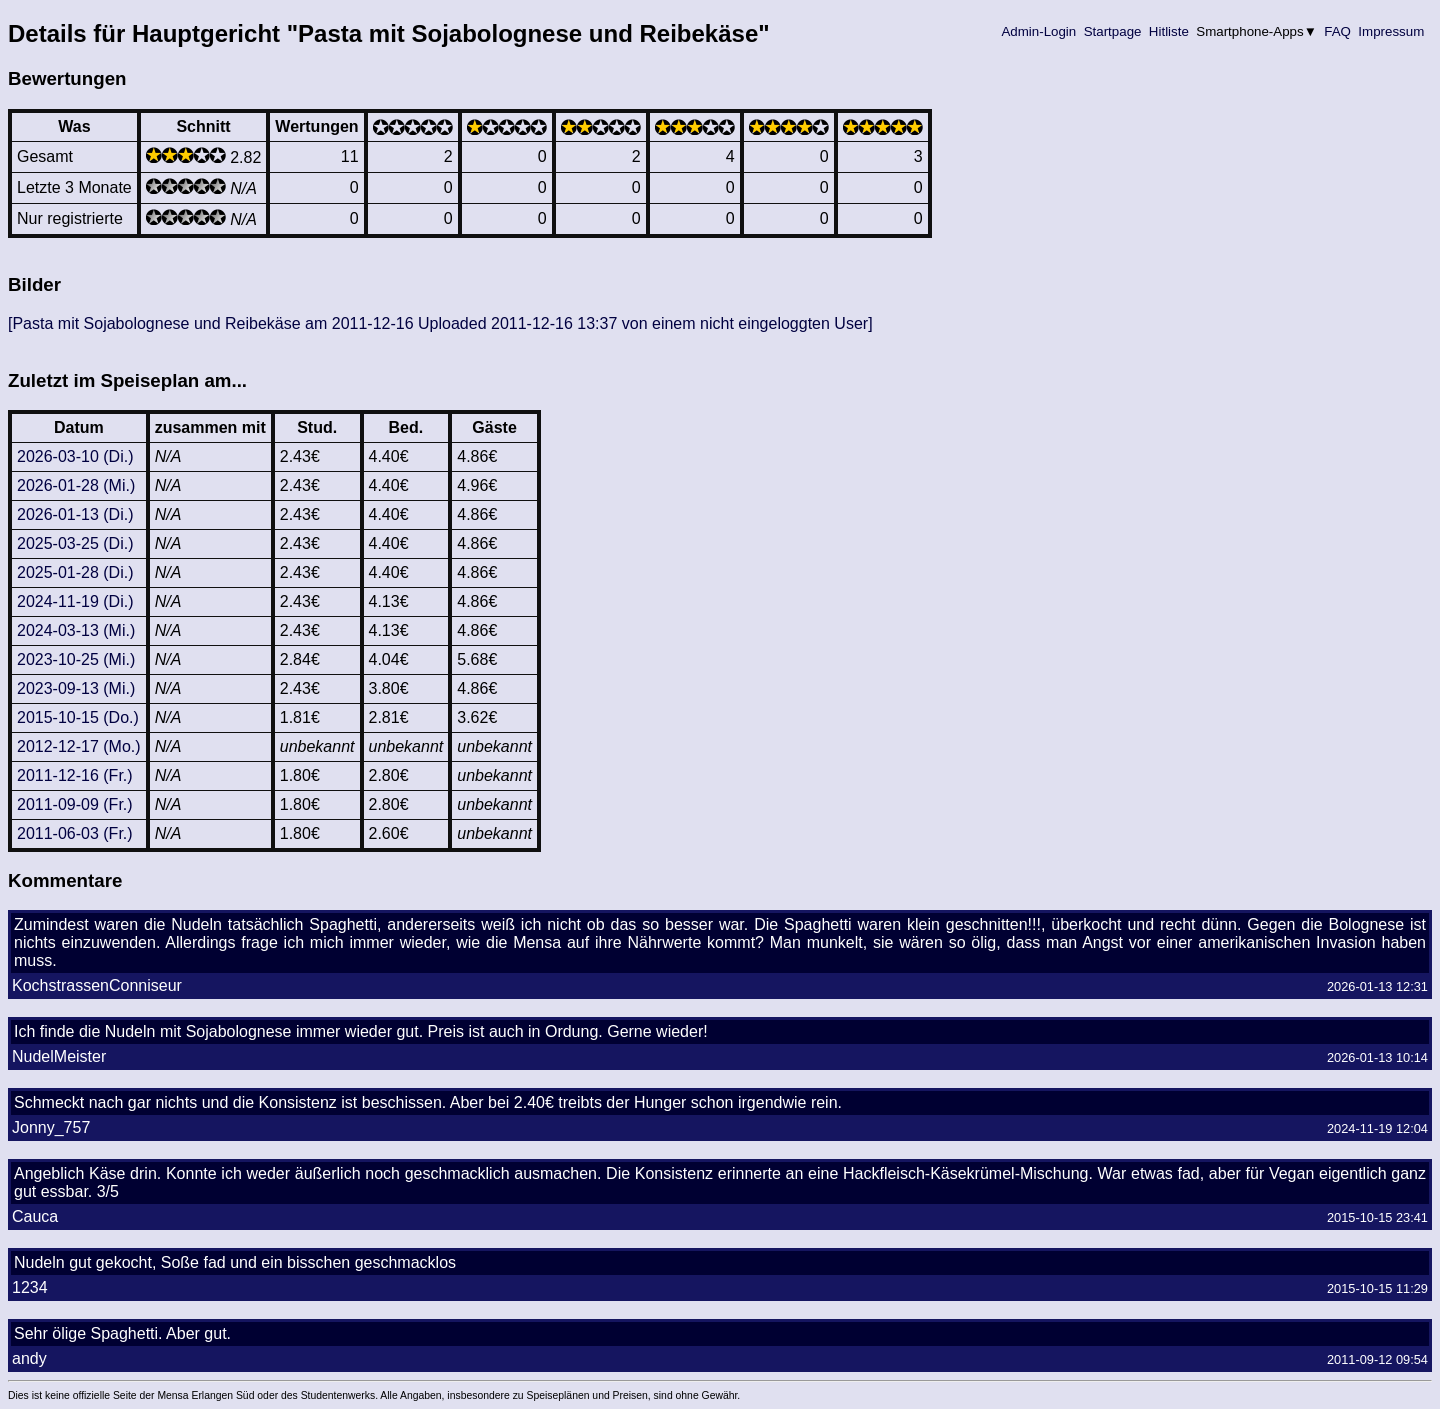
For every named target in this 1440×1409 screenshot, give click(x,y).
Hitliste (1168, 31)
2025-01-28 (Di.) (75, 572)
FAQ (1338, 31)
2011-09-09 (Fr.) (75, 804)
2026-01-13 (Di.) (75, 514)
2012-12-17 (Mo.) (79, 746)
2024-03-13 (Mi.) (76, 630)
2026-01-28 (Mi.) (76, 485)
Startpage (1112, 31)
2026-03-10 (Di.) (75, 456)
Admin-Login (1039, 31)
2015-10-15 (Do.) (78, 717)
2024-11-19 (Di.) (75, 601)
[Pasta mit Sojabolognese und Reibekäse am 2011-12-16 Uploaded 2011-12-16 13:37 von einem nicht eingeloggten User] (440, 323)
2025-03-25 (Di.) (75, 543)
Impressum (1391, 31)
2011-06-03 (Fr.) (75, 833)
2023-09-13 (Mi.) (76, 688)
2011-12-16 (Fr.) (75, 775)
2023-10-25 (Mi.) (76, 659)
